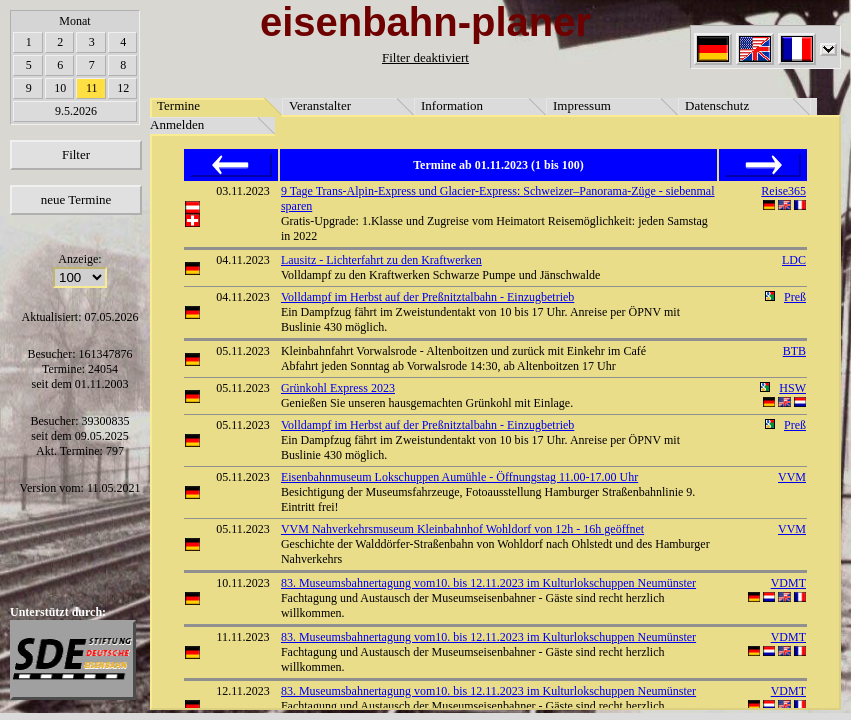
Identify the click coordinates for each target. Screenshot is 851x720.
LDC (794, 260)
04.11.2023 (243, 260)
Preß (795, 297)
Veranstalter (320, 105)
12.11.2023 (243, 691)
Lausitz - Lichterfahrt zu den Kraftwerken (381, 260)
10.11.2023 (243, 583)
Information (452, 105)
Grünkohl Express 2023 (338, 388)
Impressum (582, 105)
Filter (76, 154)
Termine (178, 105)
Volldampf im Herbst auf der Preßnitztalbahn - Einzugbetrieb (427, 297)
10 (60, 88)
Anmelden (177, 124)
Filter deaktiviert (425, 57)
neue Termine (76, 199)
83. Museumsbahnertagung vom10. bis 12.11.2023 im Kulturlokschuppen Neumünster (488, 583)
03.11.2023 (243, 191)
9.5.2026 (76, 111)
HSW (792, 388)
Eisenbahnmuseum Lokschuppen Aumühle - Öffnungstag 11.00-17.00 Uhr (459, 477)
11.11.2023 (242, 637)
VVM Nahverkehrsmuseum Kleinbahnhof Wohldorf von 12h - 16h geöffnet (462, 529)
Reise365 (783, 191)
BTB (794, 351)
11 (92, 88)
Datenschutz (717, 105)
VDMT (788, 583)
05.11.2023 (243, 351)
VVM (792, 477)
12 (123, 88)
